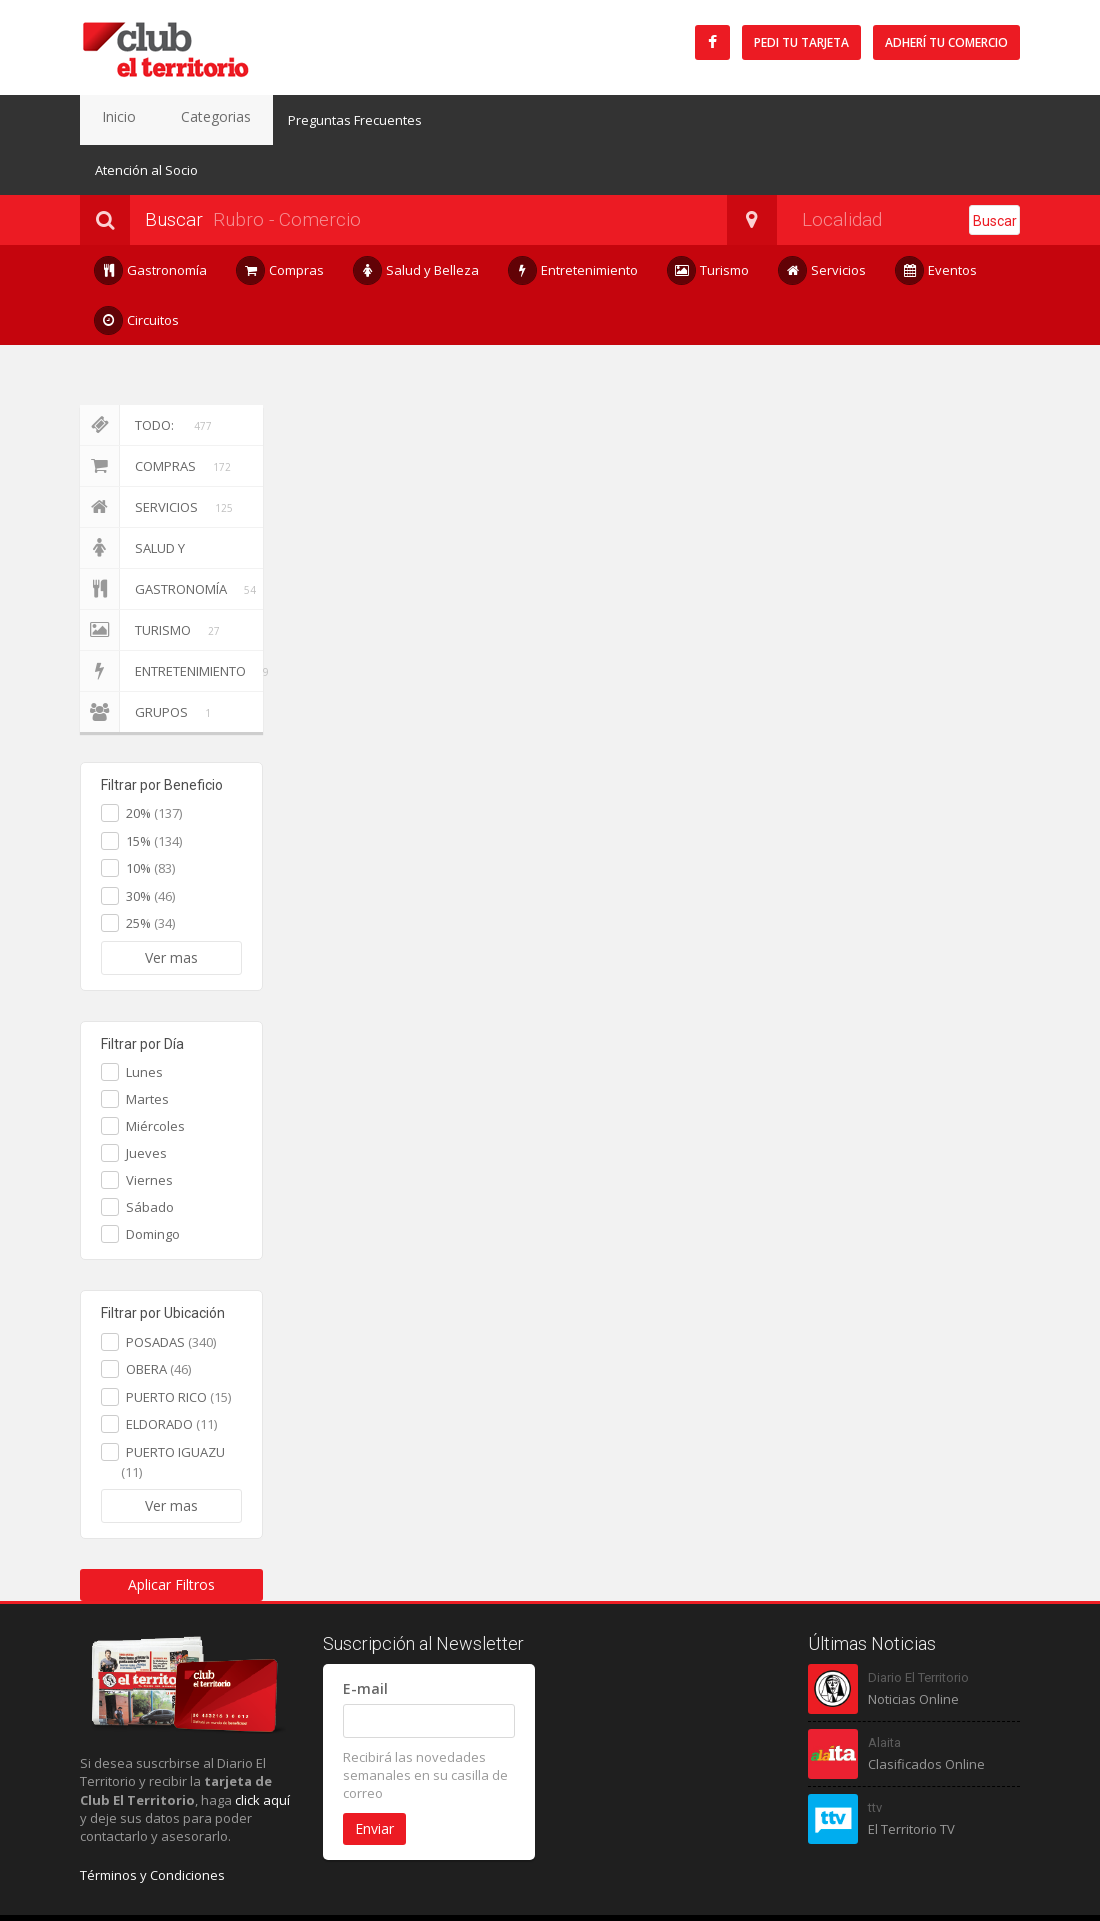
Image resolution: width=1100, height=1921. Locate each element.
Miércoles (155, 1076)
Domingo (153, 1184)
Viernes (149, 1130)
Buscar (995, 171)
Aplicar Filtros (171, 1534)
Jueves (146, 1103)
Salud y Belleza (416, 220)
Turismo (708, 220)
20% (154, 763)
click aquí (262, 1750)
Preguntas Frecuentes (319, 120)
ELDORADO (171, 1374)
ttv (875, 1757)
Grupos (149, 662)
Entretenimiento (573, 220)
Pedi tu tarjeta (801, 42)
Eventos (936, 220)
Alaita (884, 1692)
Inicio (110, 120)
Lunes (144, 1022)
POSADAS (171, 1292)
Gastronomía (151, 220)
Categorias (189, 120)
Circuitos (137, 270)
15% (154, 791)
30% (150, 846)
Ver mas (171, 907)
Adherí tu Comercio (946, 42)
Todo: (146, 375)
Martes (147, 1049)
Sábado (150, 1157)
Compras (280, 220)
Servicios (822, 220)
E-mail (365, 1638)
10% (150, 818)
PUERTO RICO (178, 1347)
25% (150, 873)
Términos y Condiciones (152, 1825)
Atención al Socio (467, 120)
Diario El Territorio (918, 1627)
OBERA (158, 1319)
